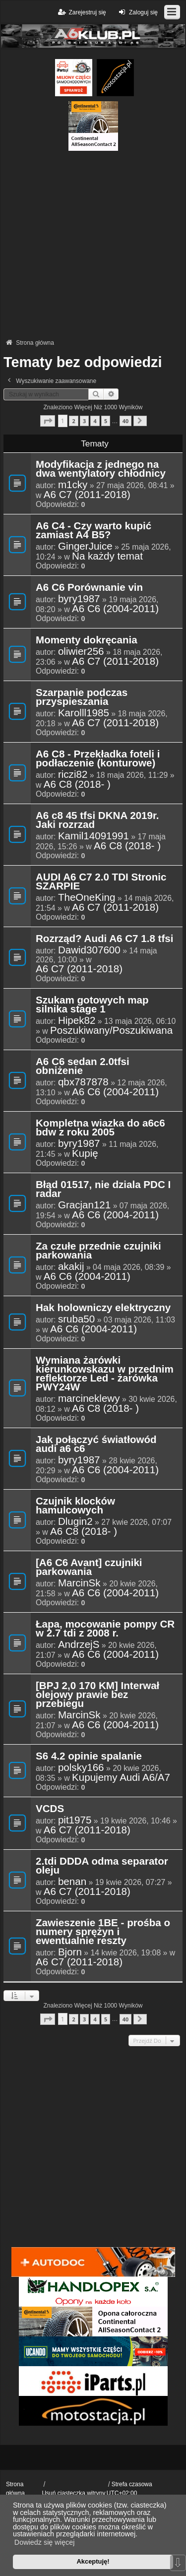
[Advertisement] (93, 244)
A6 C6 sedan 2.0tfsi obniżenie (82, 1066)
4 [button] (94, 421)
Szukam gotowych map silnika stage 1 (92, 1005)
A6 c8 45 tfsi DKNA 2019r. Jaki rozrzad (97, 820)
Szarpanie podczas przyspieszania (81, 697)
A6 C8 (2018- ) (77, 784)
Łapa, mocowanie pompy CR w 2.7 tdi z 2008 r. (105, 1629)
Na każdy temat (107, 556)
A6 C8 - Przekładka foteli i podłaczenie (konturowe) (98, 759)
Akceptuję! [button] (92, 2561)
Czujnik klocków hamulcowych (75, 1506)
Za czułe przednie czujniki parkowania (98, 1251)
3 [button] (84, 421)
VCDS (50, 1809)
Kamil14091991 (93, 835)
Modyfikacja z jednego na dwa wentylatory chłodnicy (101, 469)
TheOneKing (87, 897)
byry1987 (79, 598)
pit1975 (75, 1820)
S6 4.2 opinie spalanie (89, 1756)
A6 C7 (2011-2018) (87, 494)
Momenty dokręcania (86, 640)
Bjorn (70, 1952)
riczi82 (72, 774)
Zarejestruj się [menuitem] (81, 12)
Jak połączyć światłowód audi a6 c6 (96, 1444)
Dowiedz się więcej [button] (44, 2542)
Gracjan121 (84, 1204)
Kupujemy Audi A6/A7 (121, 1777)
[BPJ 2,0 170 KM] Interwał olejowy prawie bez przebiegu (97, 1695)
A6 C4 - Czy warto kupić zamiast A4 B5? (93, 530)
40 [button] (125, 421)
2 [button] (73, 421)
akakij (71, 1266)
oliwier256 (81, 651)
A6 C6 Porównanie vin (89, 588)
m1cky (72, 484)
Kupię (85, 1153)
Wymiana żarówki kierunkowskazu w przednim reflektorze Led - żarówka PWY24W (105, 1374)
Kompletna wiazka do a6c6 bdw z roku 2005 (100, 1128)
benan (72, 1881)
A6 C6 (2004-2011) (115, 608)
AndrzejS (79, 1644)
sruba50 (76, 1319)
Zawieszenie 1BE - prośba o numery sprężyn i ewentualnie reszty (103, 1932)
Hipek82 (77, 1020)
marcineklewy (89, 1398)
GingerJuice (85, 546)
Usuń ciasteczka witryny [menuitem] (73, 2493)
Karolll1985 (83, 712)
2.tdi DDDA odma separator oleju (102, 1866)
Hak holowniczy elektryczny (103, 1308)
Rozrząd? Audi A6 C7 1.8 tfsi (104, 939)
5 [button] (105, 421)
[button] (47, 421)
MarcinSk (79, 1582)
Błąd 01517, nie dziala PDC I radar (103, 1189)
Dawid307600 (89, 949)
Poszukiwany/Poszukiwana (111, 1030)
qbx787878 (83, 1081)
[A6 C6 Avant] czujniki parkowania (89, 1567)
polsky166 (81, 1767)
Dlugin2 (75, 1521)
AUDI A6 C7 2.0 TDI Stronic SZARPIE (101, 882)
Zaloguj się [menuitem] (137, 12)
